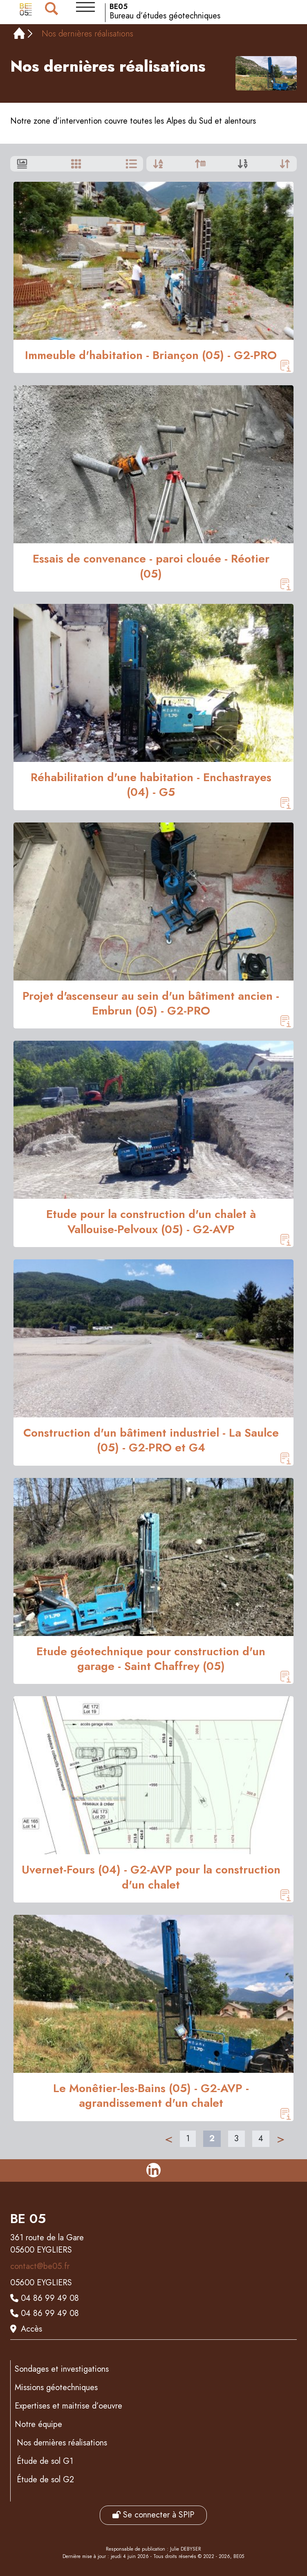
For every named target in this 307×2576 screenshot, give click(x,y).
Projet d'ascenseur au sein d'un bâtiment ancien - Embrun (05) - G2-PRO (150, 1004)
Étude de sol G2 (45, 2480)
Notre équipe (38, 2424)
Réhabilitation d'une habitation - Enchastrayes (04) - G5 (151, 785)
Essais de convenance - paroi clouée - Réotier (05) (151, 566)
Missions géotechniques (56, 2387)
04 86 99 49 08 (50, 2298)
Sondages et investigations (62, 2369)
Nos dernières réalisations (62, 2443)
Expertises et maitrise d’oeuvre (68, 2406)
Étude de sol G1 (45, 2461)
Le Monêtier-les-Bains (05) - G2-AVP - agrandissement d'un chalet (151, 2096)
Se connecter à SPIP (153, 2515)
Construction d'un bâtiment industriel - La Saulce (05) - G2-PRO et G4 (151, 1440)
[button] (85, 7)
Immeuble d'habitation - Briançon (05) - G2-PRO (151, 355)
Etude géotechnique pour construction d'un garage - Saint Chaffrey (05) (150, 1659)
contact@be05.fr (39, 2266)
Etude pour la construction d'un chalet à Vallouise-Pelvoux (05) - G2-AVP (151, 1222)
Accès (31, 2329)
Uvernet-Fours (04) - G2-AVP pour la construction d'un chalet (151, 1877)
